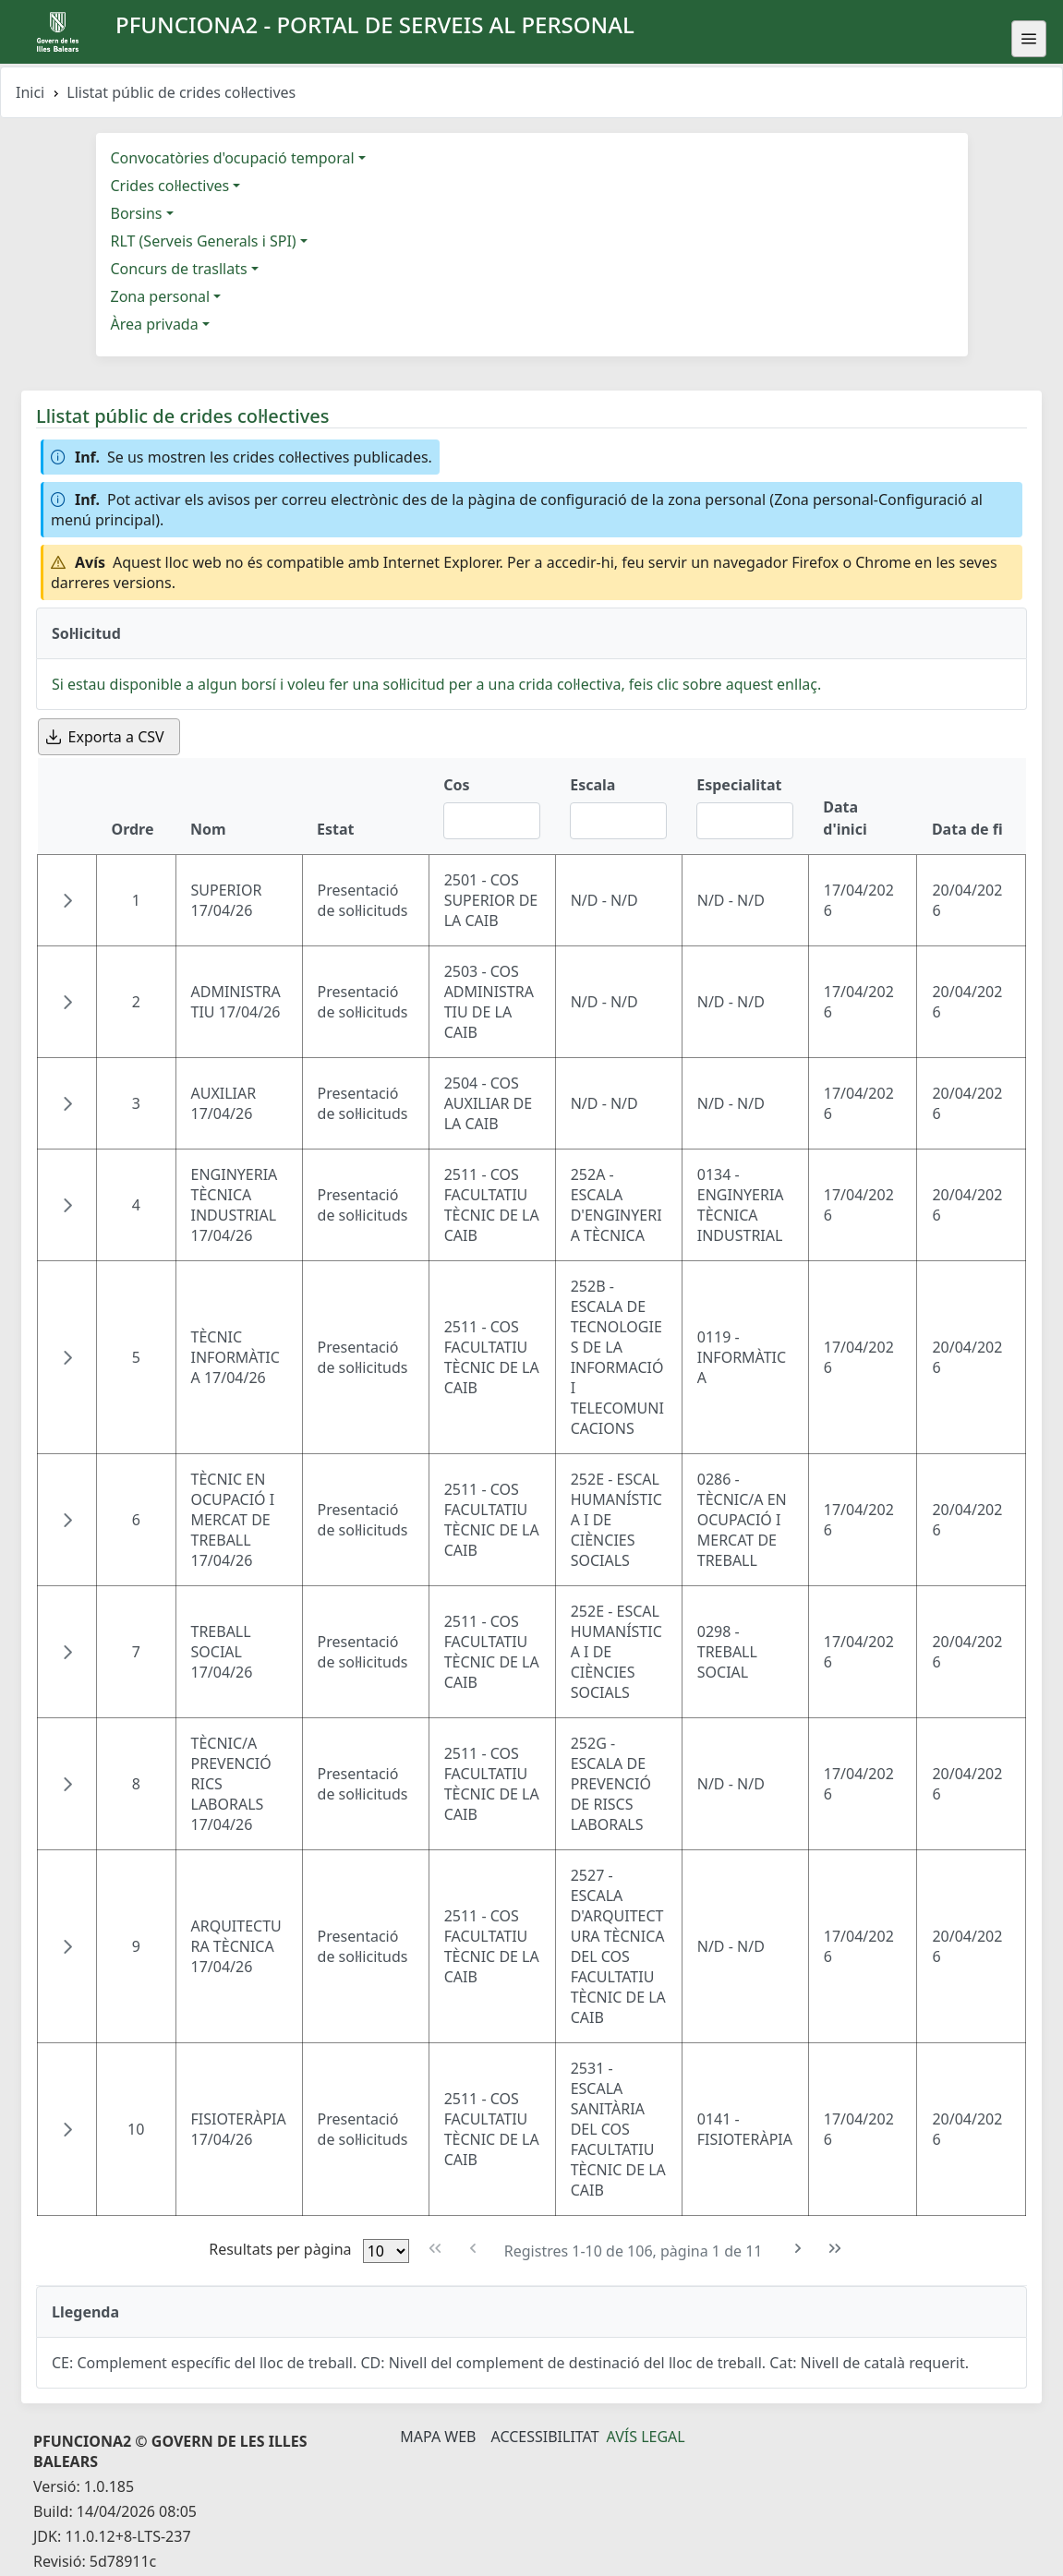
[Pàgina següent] (798, 2249)
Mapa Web (438, 2436)
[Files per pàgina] (386, 2251)
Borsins (137, 213)
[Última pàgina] (835, 2249)
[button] (67, 900)
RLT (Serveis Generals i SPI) (203, 241)
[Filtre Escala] (618, 820)
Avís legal (646, 2436)
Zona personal (161, 296)
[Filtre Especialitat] (744, 820)
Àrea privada (155, 324)
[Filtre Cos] (491, 820)
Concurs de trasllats (179, 269)
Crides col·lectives (170, 185)
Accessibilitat (544, 2436)
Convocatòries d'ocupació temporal (233, 158)
